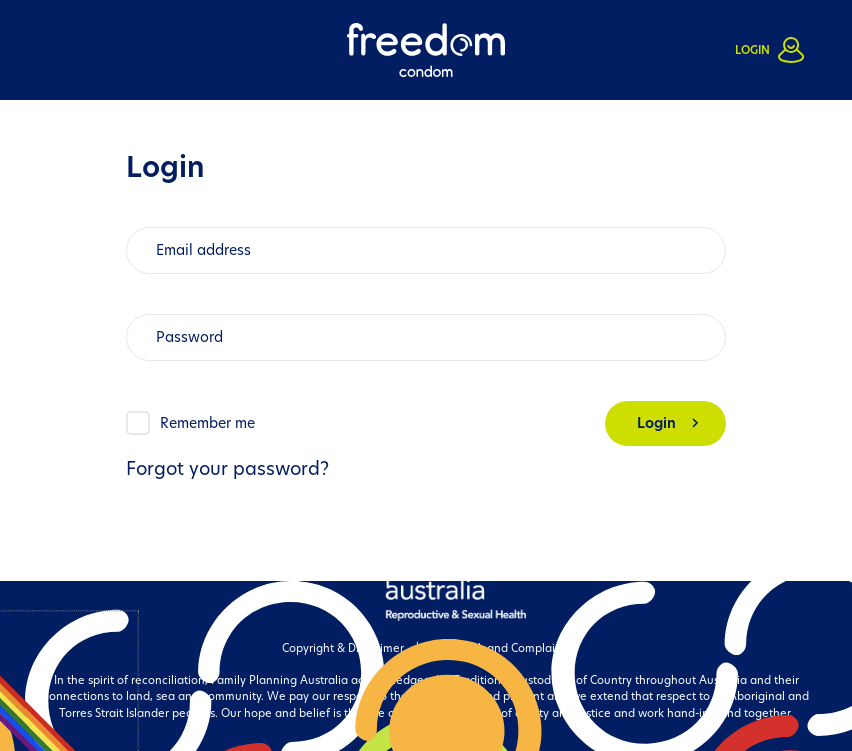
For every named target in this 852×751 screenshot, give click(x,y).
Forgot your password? (227, 468)
